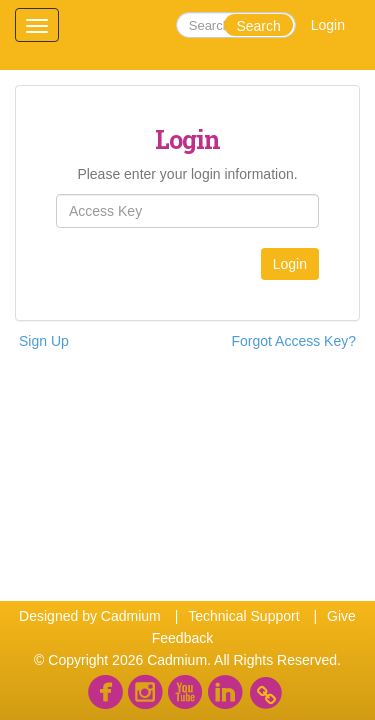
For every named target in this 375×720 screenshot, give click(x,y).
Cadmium (131, 616)
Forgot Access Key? (293, 341)
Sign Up (44, 341)
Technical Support (243, 616)
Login (328, 25)
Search (258, 26)
